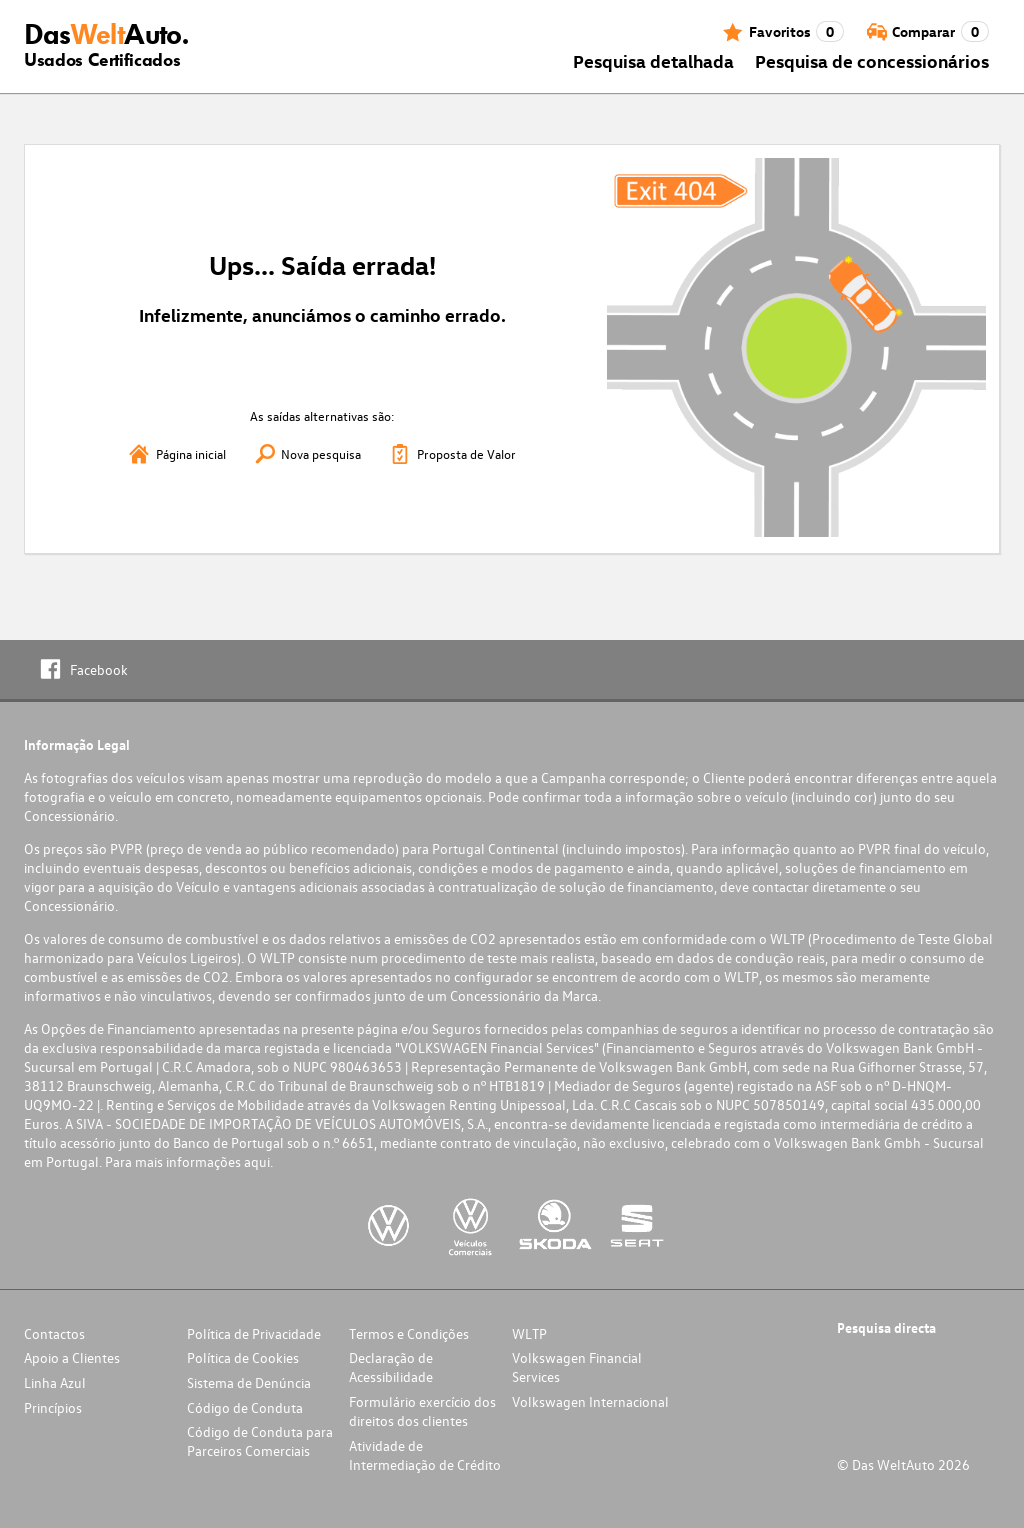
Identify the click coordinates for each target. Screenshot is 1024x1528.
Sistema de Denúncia (249, 1382)
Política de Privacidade (254, 1333)
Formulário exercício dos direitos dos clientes (422, 1411)
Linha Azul (55, 1382)
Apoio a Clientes (72, 1357)
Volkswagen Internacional (590, 1401)
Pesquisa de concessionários (872, 60)
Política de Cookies (243, 1357)
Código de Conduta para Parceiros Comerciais (260, 1441)
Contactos (54, 1333)
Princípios (53, 1407)
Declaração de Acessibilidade (391, 1367)
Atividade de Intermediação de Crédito (425, 1455)
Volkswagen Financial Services (577, 1367)
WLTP (529, 1333)
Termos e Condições (409, 1333)
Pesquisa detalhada (653, 60)
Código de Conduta (245, 1407)
